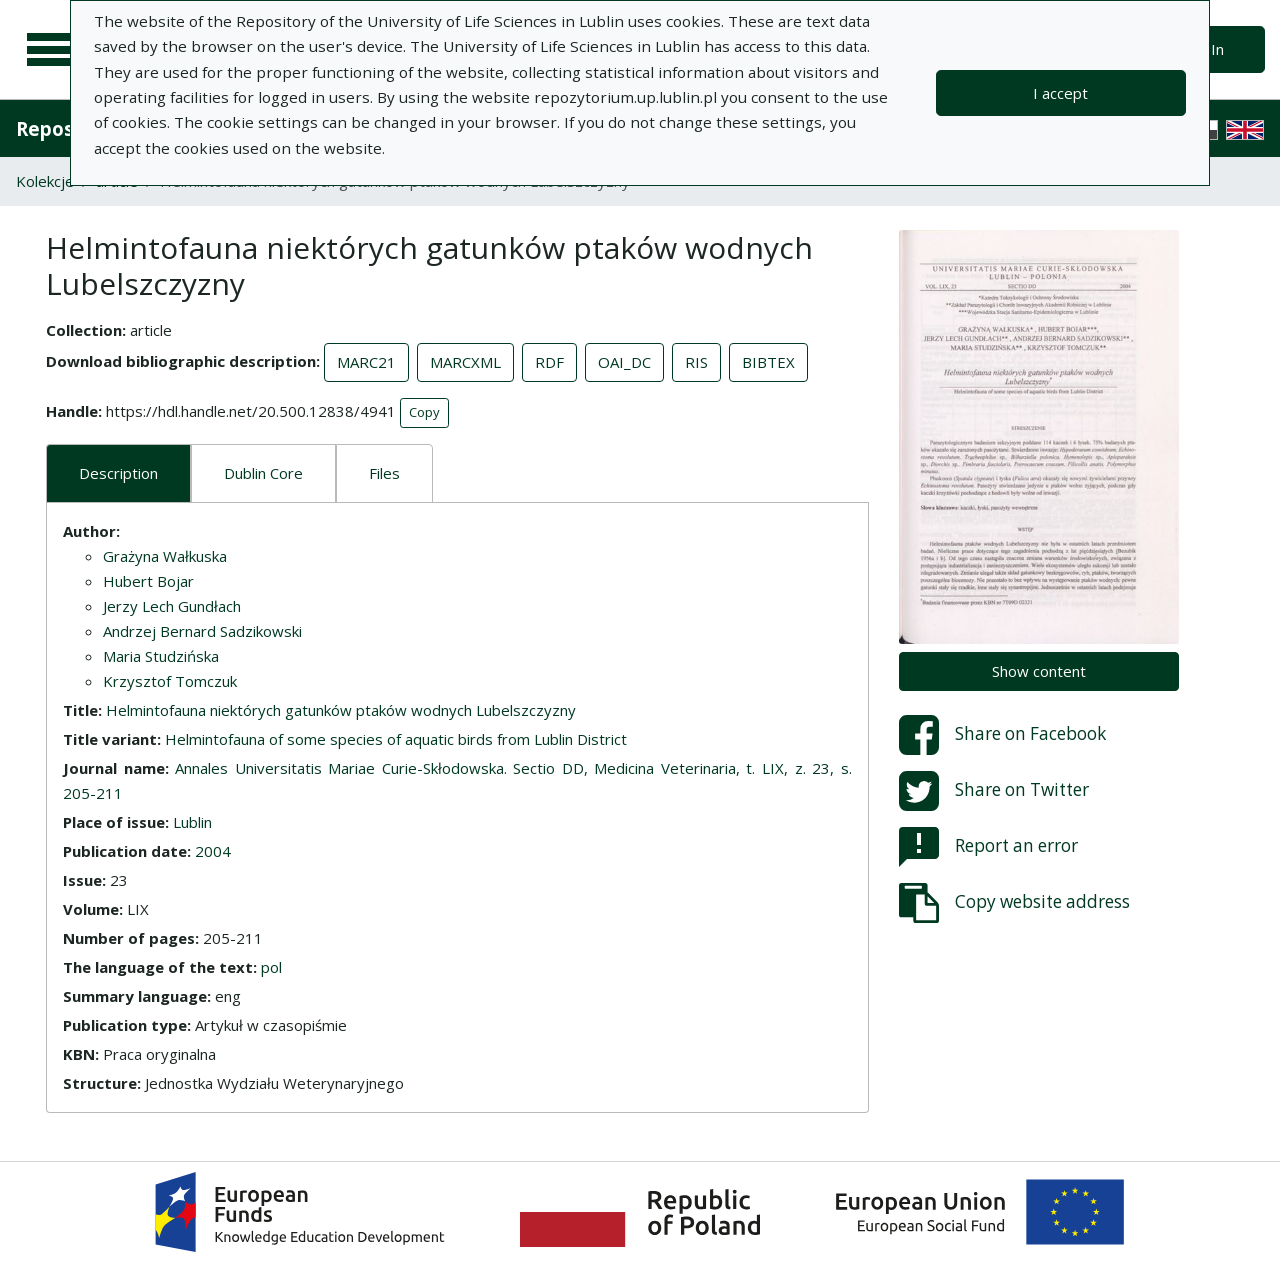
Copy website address (1014, 903)
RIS (696, 362)
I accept (1060, 93)
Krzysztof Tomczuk (170, 681)
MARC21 (366, 362)
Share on (1002, 735)
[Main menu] (52, 50)
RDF (549, 362)
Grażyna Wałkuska (165, 556)
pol (271, 967)
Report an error (988, 847)
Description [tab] (118, 473)
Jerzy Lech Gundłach (172, 606)
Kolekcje (45, 181)
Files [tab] (384, 473)
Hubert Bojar (148, 581)
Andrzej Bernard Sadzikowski (202, 631)
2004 (213, 851)
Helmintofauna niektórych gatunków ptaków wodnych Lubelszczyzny (341, 710)
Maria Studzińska (161, 656)
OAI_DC (624, 362)
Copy (424, 412)
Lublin (192, 822)
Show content (1039, 671)
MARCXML (465, 362)
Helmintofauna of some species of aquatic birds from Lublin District (396, 739)
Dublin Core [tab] (263, 473)
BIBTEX (768, 362)
